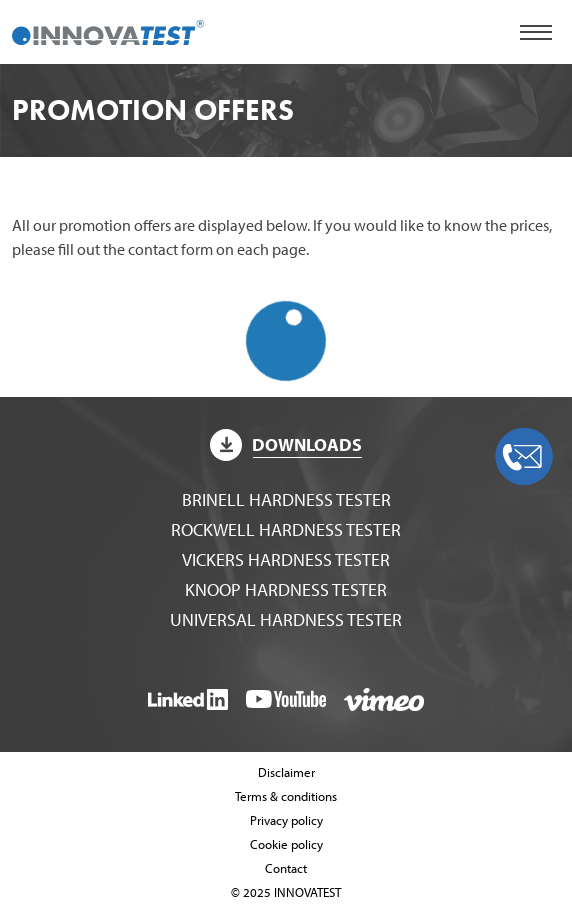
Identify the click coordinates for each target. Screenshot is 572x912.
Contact (286, 868)
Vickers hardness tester (286, 559)
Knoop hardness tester (286, 589)
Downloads (286, 444)
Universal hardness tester (286, 619)
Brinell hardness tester (286, 499)
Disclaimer (286, 772)
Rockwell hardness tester (286, 529)
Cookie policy (286, 844)
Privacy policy (286, 820)
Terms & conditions (286, 796)
